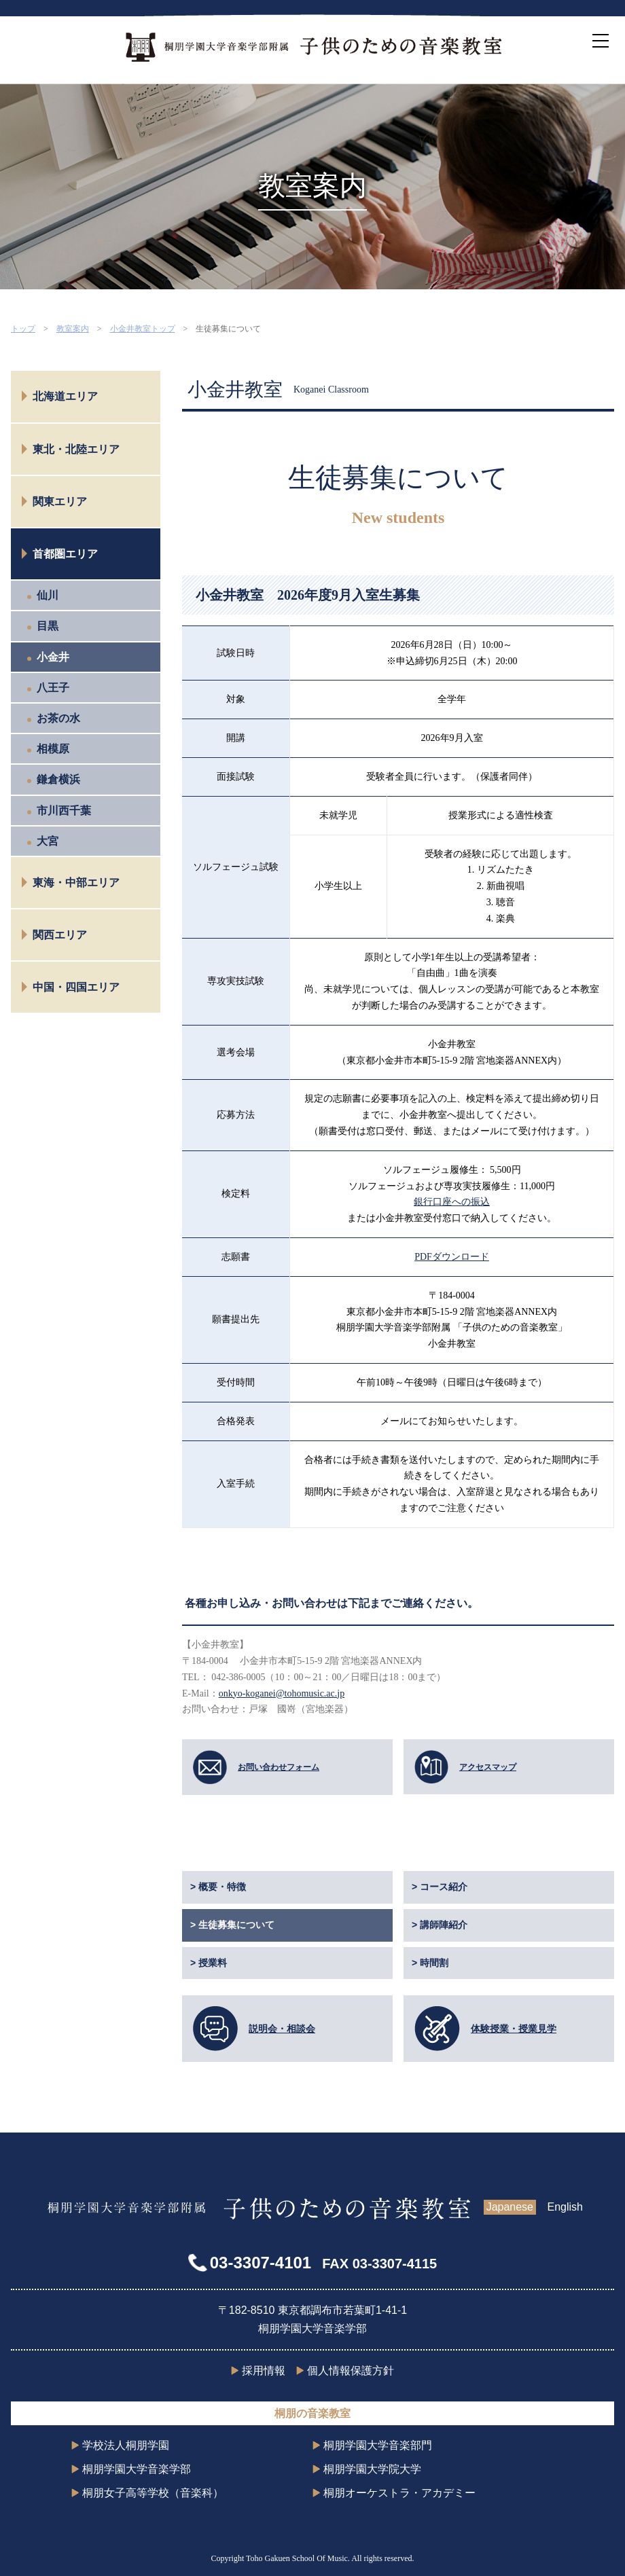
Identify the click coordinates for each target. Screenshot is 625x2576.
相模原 (53, 749)
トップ (23, 328)
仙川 (47, 595)
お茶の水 (58, 718)
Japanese (509, 2207)
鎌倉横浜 (58, 779)
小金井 (53, 657)
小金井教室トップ (142, 328)
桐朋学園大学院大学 (372, 2469)
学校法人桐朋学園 (125, 2445)
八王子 (53, 687)
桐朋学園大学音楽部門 (377, 2445)
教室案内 (72, 328)
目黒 (47, 626)
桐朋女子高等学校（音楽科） (153, 2493)
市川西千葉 (64, 810)
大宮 (47, 841)
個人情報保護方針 (350, 2370)
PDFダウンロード (451, 1257)
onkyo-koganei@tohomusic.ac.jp (282, 1693)
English (564, 2207)
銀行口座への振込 (452, 1202)
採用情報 (263, 2370)
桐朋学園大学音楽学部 (136, 2469)
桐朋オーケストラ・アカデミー (399, 2493)
